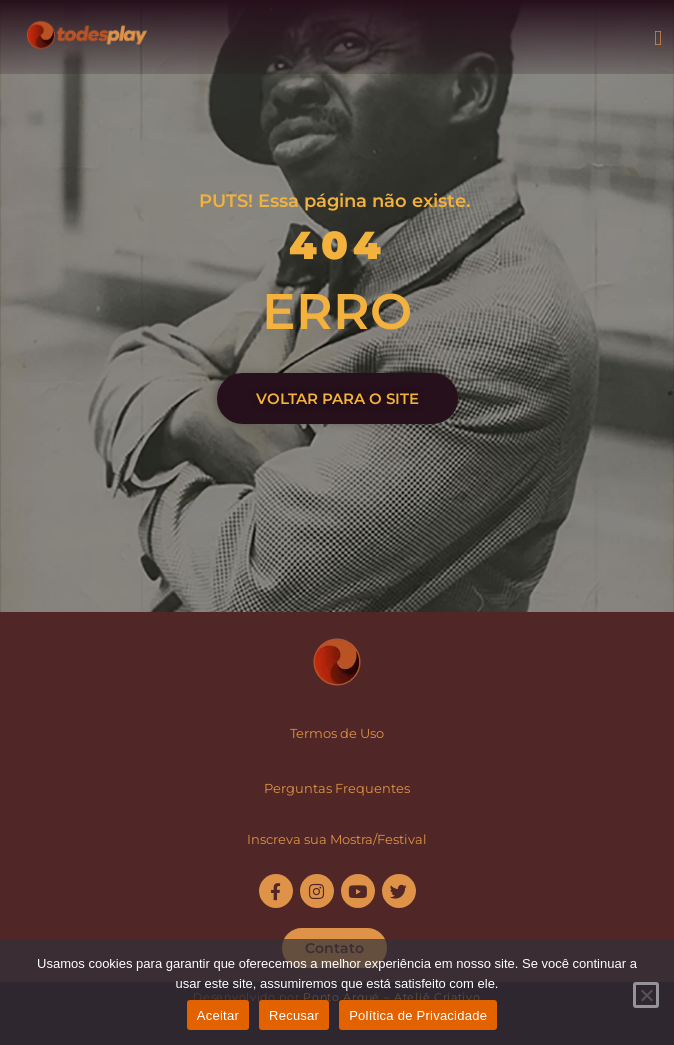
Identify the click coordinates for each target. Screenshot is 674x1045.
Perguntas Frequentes (337, 788)
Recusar (294, 1015)
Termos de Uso (337, 733)
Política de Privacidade (418, 1015)
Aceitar (218, 1015)
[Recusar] (646, 995)
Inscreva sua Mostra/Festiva (335, 839)
